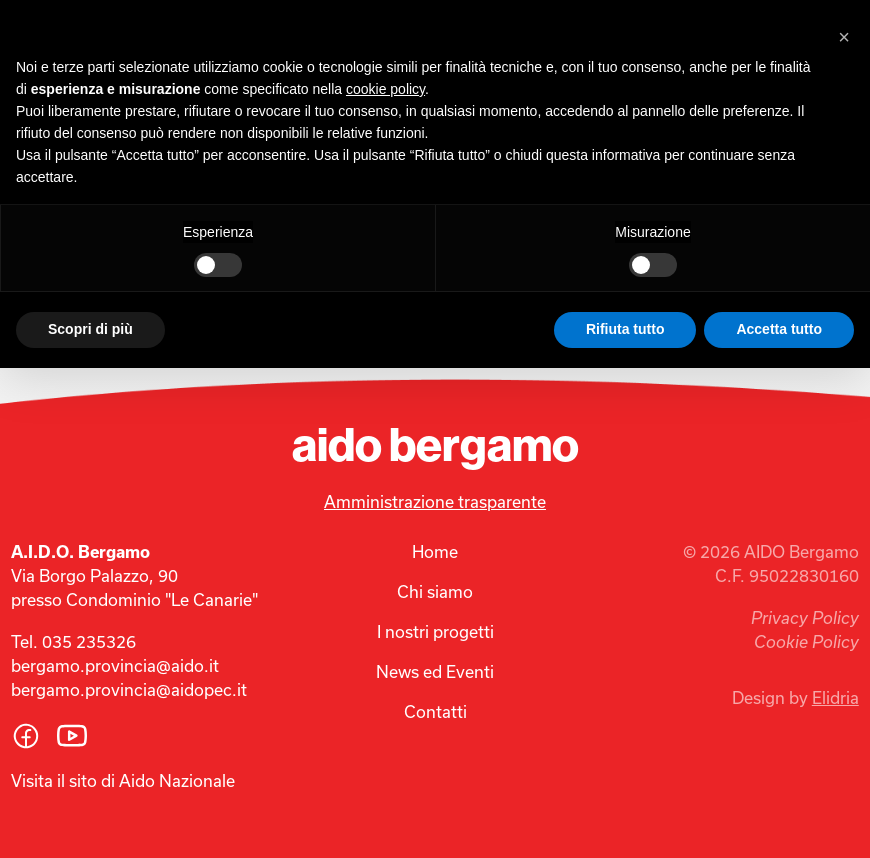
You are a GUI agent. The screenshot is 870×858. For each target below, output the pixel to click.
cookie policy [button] (385, 89)
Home (435, 551)
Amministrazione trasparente (435, 501)
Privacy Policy (805, 618)
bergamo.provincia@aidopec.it (129, 689)
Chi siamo (435, 591)
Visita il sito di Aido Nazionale (123, 780)
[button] (844, 32)
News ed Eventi (435, 671)
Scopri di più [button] (90, 329)
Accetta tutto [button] (779, 329)
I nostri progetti (435, 631)
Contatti (435, 711)
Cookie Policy (806, 642)
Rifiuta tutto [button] (625, 329)
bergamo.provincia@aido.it (115, 665)
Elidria (835, 697)
